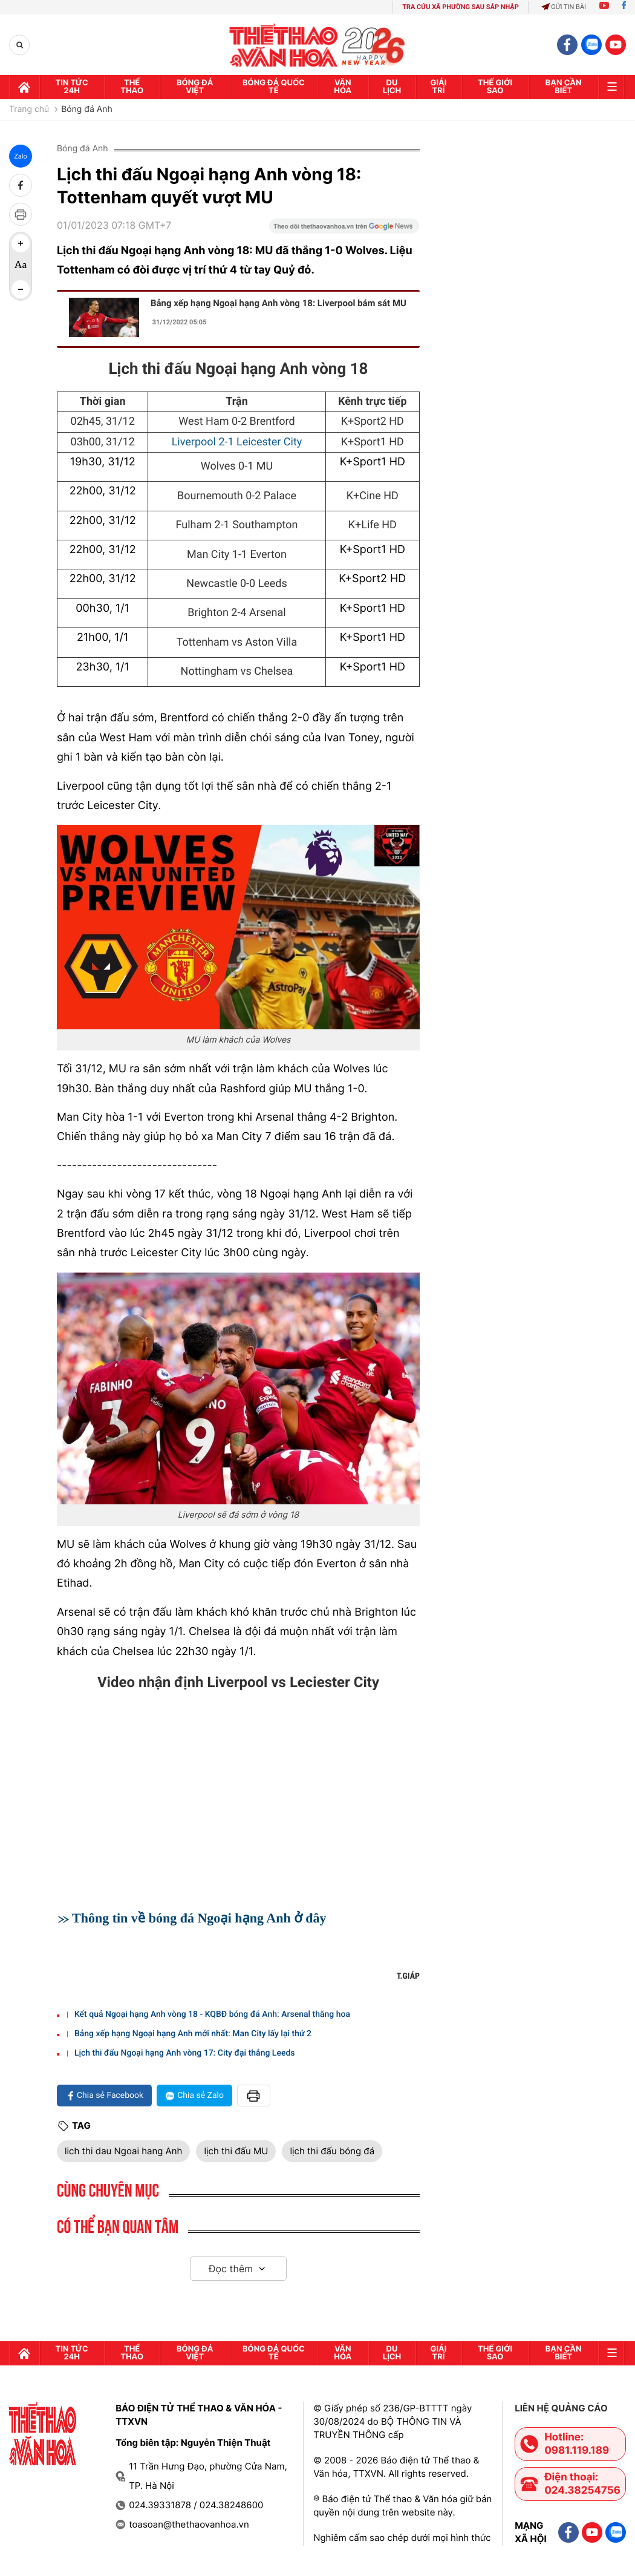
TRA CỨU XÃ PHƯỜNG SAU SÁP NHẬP (460, 7)
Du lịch (392, 87)
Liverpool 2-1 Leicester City (237, 442)
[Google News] (344, 229)
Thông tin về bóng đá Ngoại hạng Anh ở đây (199, 1917)
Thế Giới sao (495, 87)
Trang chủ (29, 109)
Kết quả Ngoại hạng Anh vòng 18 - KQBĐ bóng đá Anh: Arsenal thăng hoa (212, 2014)
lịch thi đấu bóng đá (332, 2151)
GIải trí (439, 87)
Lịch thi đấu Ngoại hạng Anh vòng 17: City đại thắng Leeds (184, 2053)
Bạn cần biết (563, 87)
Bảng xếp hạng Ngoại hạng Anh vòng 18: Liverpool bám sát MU (278, 303)
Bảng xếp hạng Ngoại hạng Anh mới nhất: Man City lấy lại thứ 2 (192, 2034)
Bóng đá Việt (195, 87)
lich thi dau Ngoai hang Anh (123, 2151)
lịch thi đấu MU (236, 2151)
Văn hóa (342, 87)
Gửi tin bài (563, 7)
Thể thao (131, 87)
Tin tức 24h (72, 87)
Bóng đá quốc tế (274, 87)
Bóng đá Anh (86, 109)
